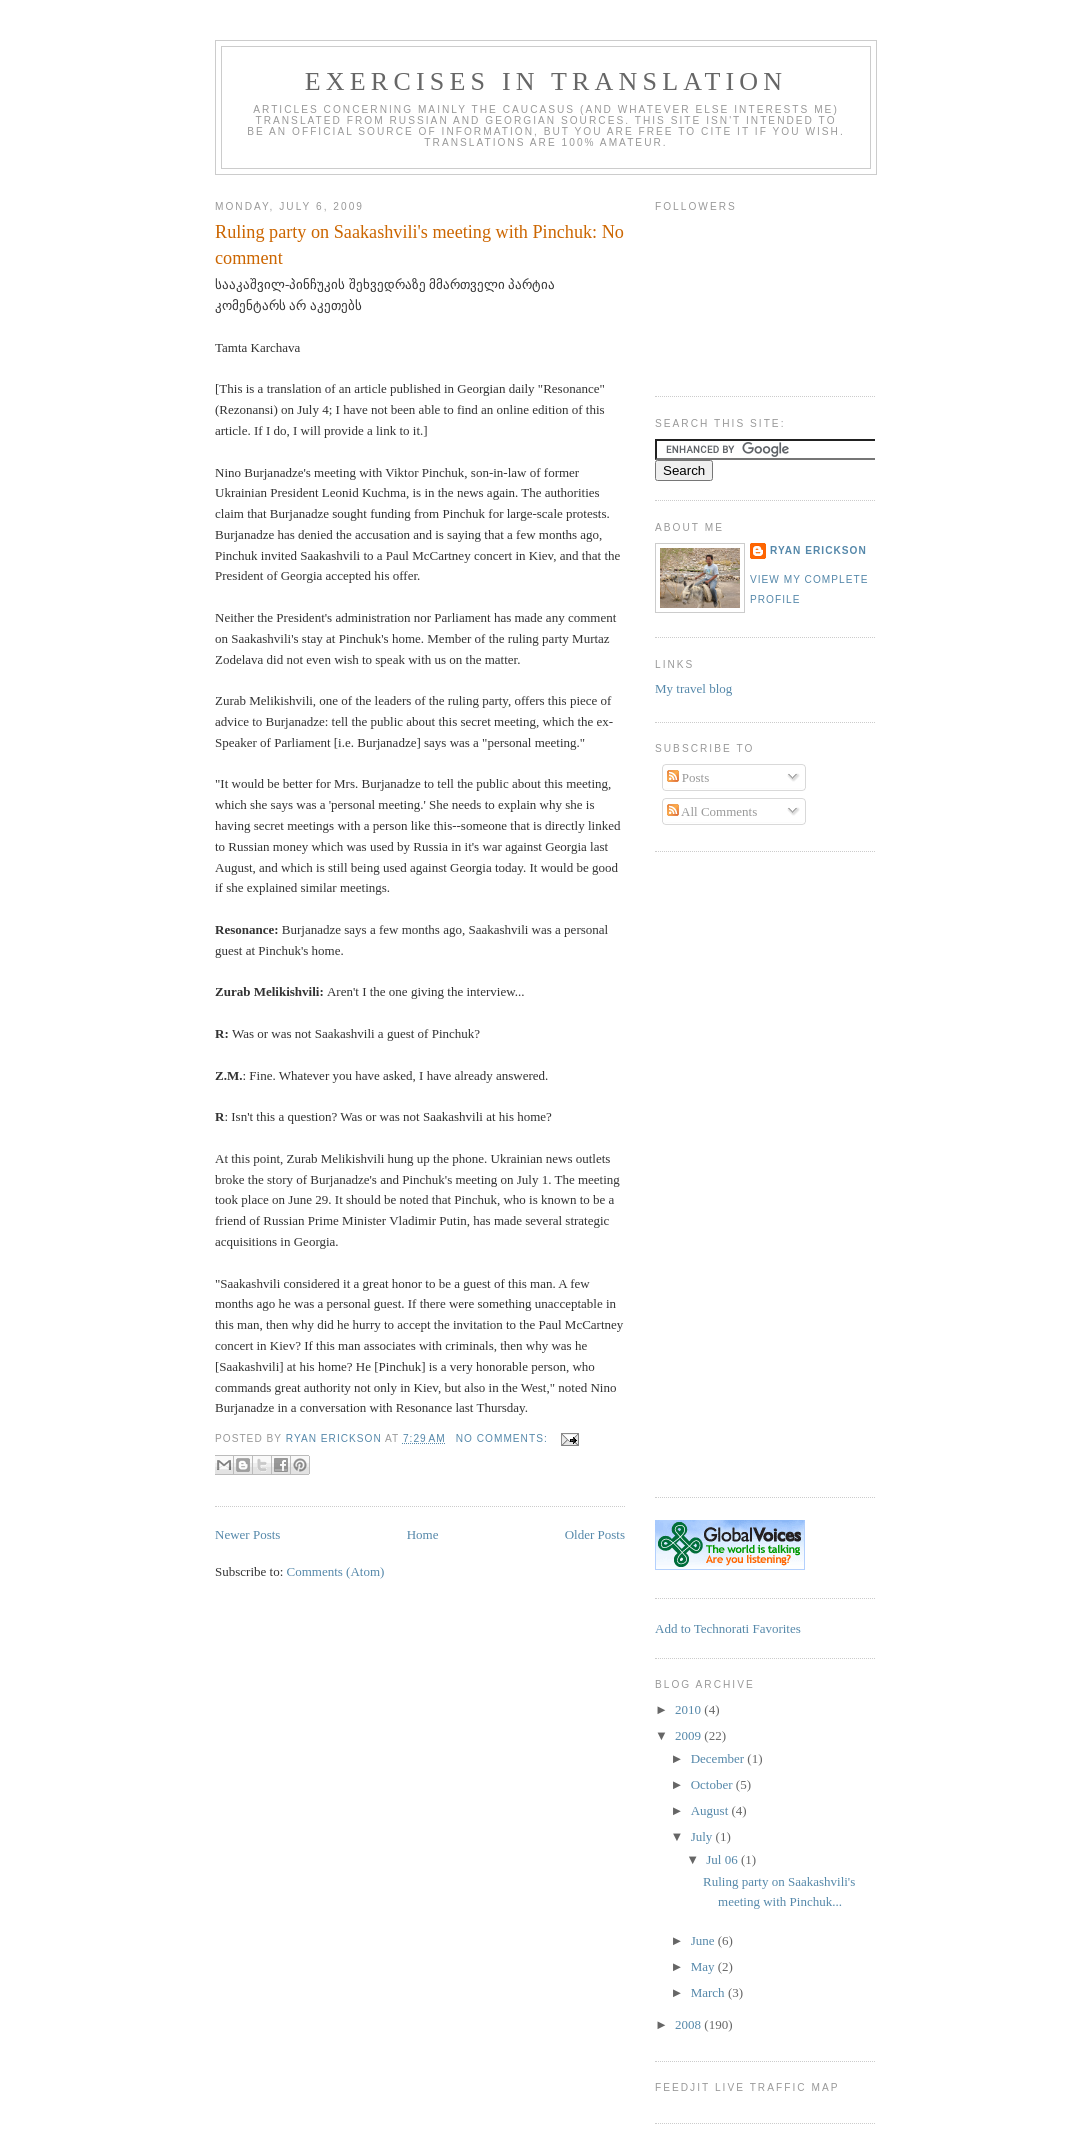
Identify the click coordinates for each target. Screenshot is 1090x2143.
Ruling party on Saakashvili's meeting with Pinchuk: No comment (419, 244)
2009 (689, 1735)
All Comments (712, 811)
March (709, 1992)
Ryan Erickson (818, 550)
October (713, 1784)
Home (423, 1534)
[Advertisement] (735, 1172)
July (703, 1836)
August (711, 1810)
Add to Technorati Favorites (728, 1628)
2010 (689, 1709)
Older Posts (595, 1534)
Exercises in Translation (546, 81)
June (704, 1940)
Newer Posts (247, 1534)
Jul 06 (723, 1859)
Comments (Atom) (336, 1571)
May (704, 1966)
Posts (688, 777)
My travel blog (693, 688)
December (719, 1758)
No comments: (504, 1438)
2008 (689, 2024)
